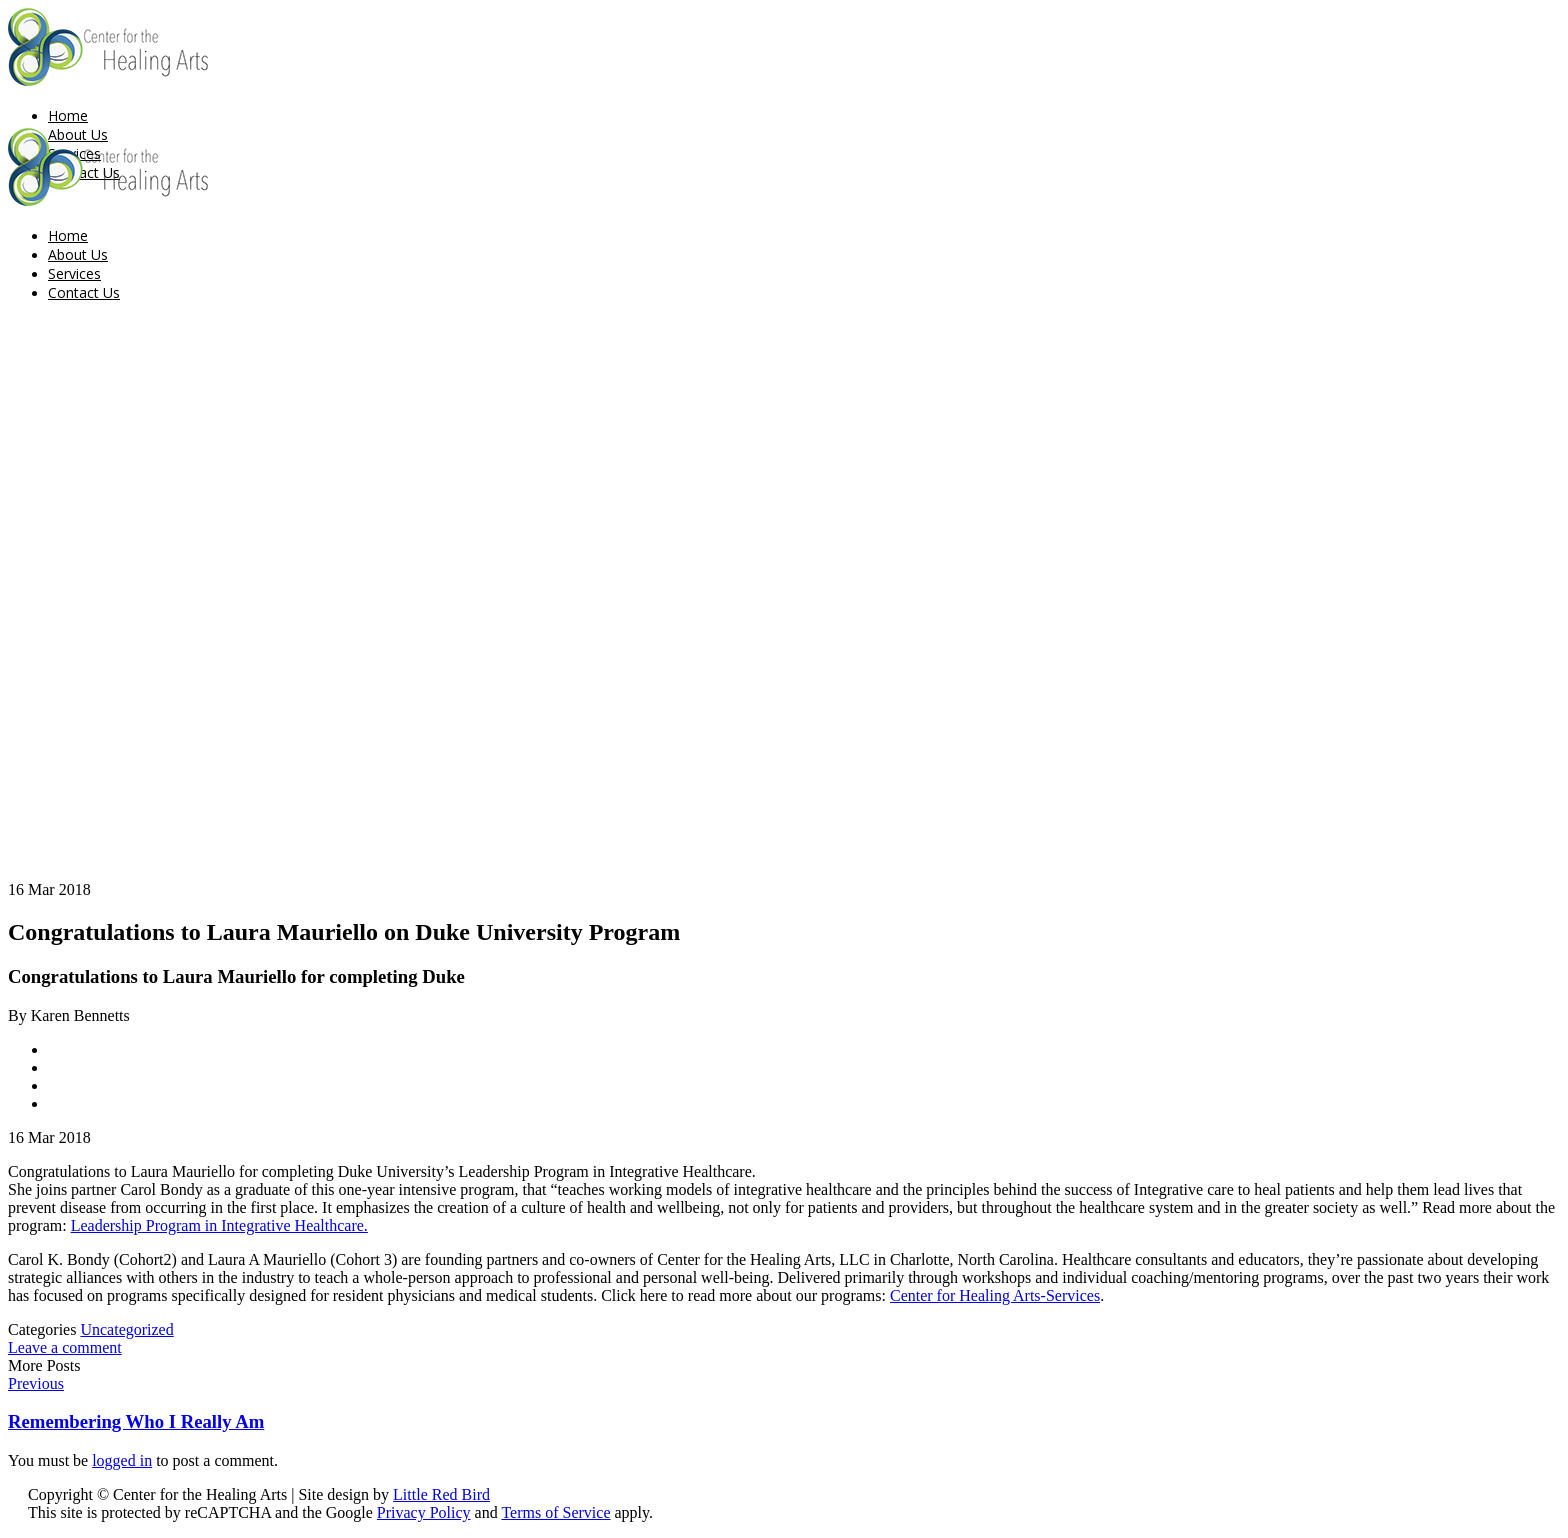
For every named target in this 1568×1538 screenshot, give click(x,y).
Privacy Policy (424, 1512)
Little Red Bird (441, 1494)
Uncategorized (126, 1329)
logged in (122, 1460)
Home (68, 115)
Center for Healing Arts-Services (995, 1295)
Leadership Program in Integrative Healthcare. (219, 1225)
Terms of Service (555, 1512)
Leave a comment (65, 1347)
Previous (36, 1383)
